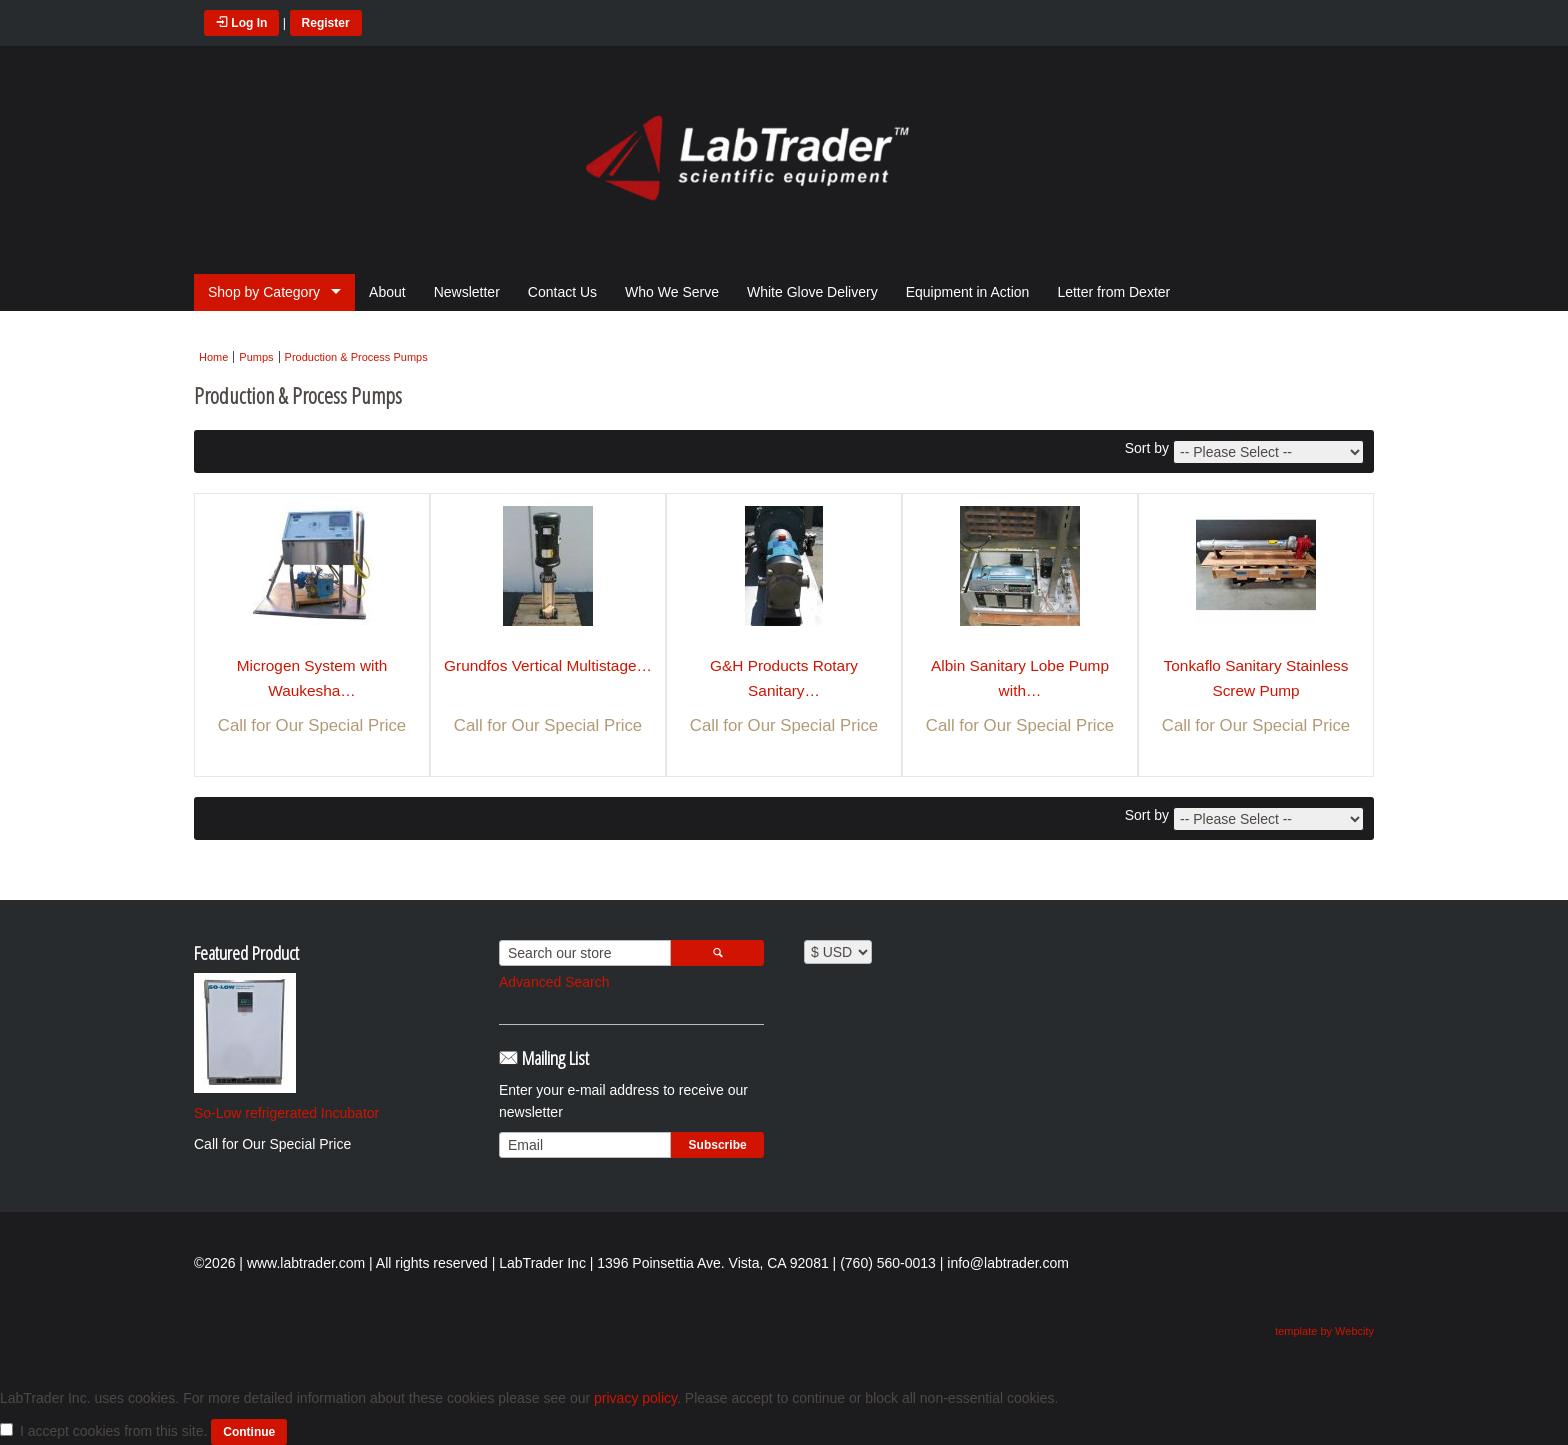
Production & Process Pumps (356, 357)
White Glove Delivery (812, 292)
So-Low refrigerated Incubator (286, 1113)
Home (213, 357)
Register (326, 23)
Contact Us (562, 292)
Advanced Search (554, 982)
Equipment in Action (968, 292)
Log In (241, 23)
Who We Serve (672, 292)
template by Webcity (1324, 1331)
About (387, 292)
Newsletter (467, 292)
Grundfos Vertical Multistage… (548, 665)
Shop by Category (264, 292)
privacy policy (635, 1398)
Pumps (256, 357)
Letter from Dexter (1113, 292)
